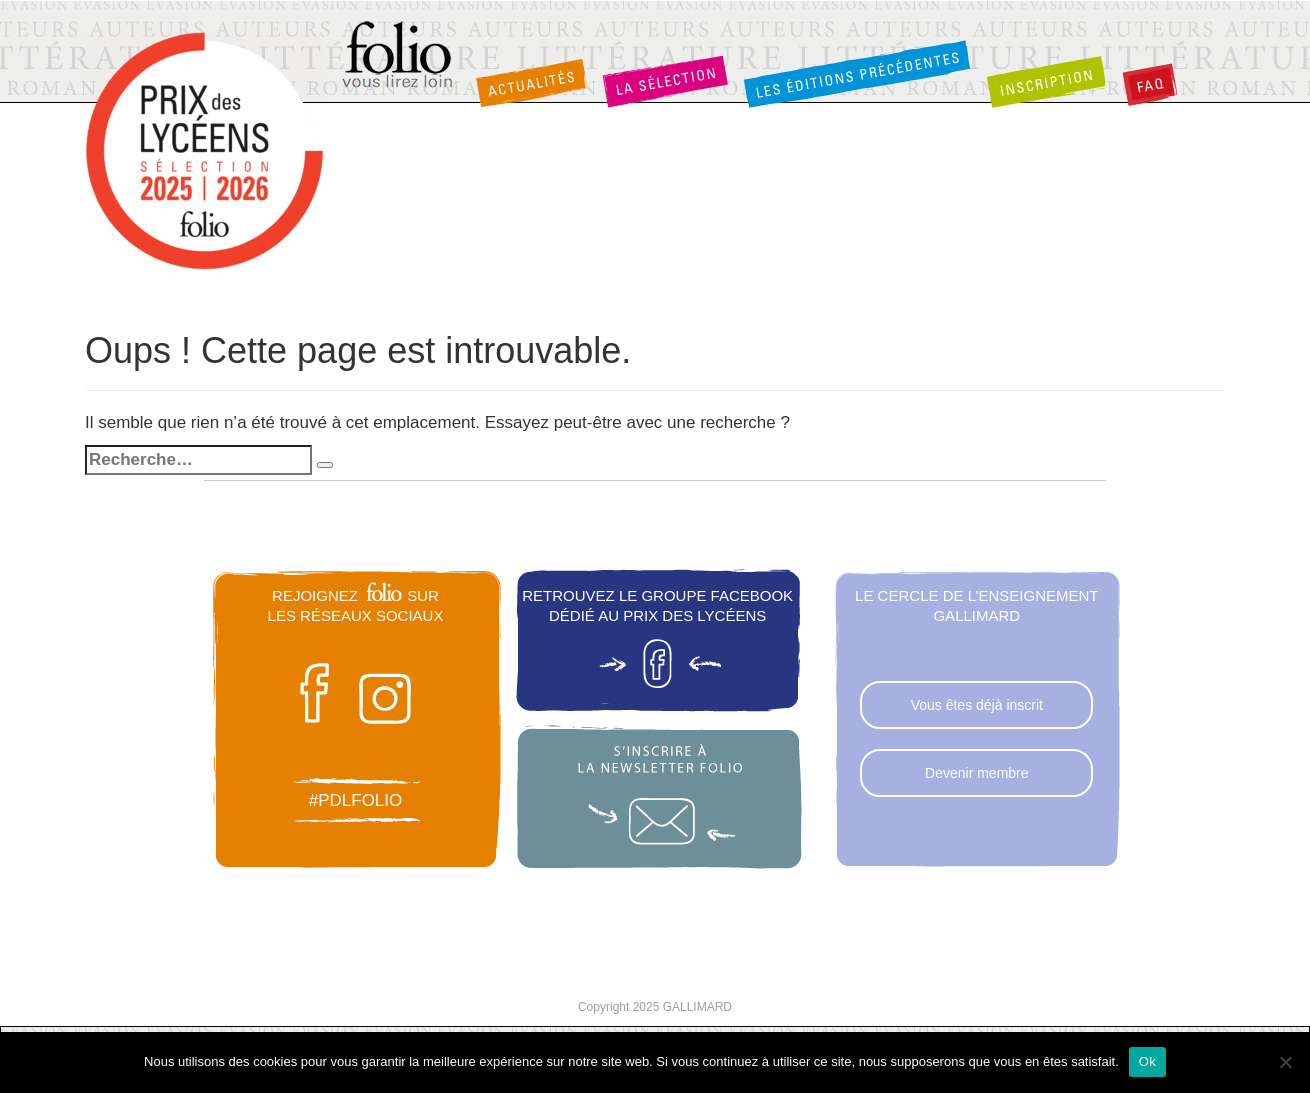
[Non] (1285, 1062)
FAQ (1149, 84)
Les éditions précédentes (857, 73)
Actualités (530, 83)
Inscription (1046, 81)
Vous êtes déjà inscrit (977, 705)
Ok (1147, 1061)
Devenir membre (976, 773)
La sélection (665, 81)
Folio (398, 56)
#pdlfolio (356, 800)
